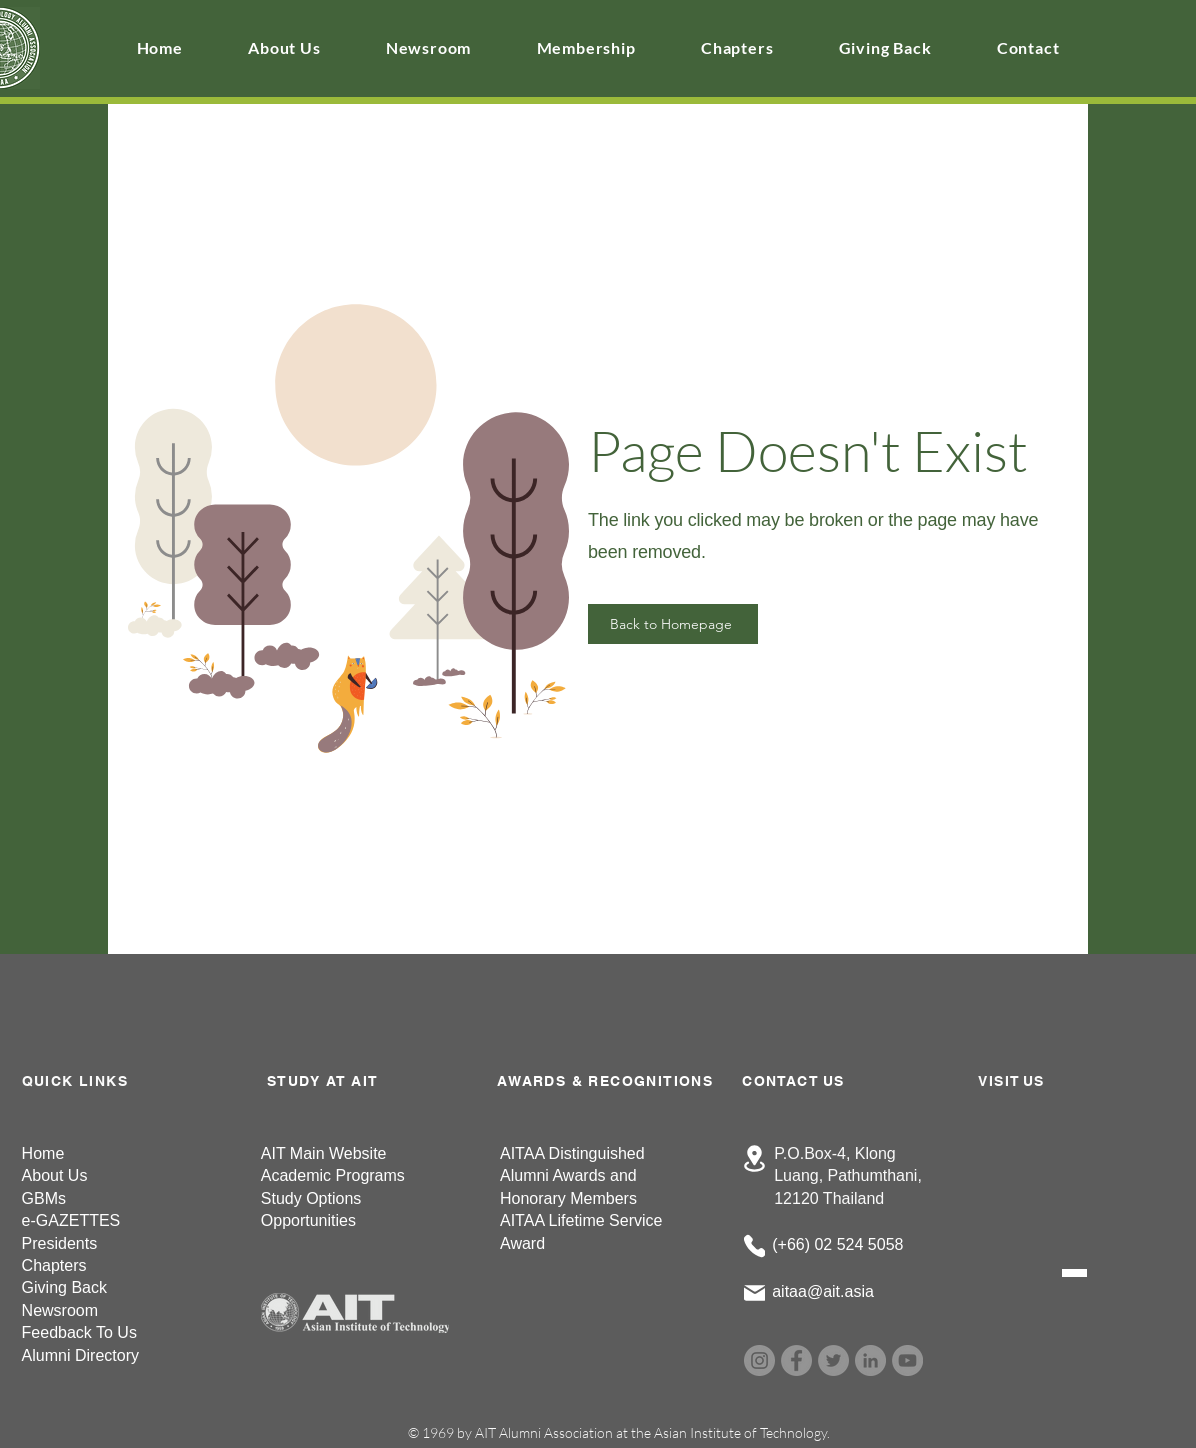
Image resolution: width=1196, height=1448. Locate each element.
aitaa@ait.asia (823, 1291)
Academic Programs (333, 1175)
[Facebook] (796, 1360)
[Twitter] (833, 1360)
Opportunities (308, 1220)
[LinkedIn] (870, 1360)
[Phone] (754, 1246)
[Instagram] (759, 1360)
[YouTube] (907, 1360)
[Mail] (754, 1293)
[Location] (754, 1158)
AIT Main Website (324, 1153)
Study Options (311, 1198)
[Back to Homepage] (673, 624)
